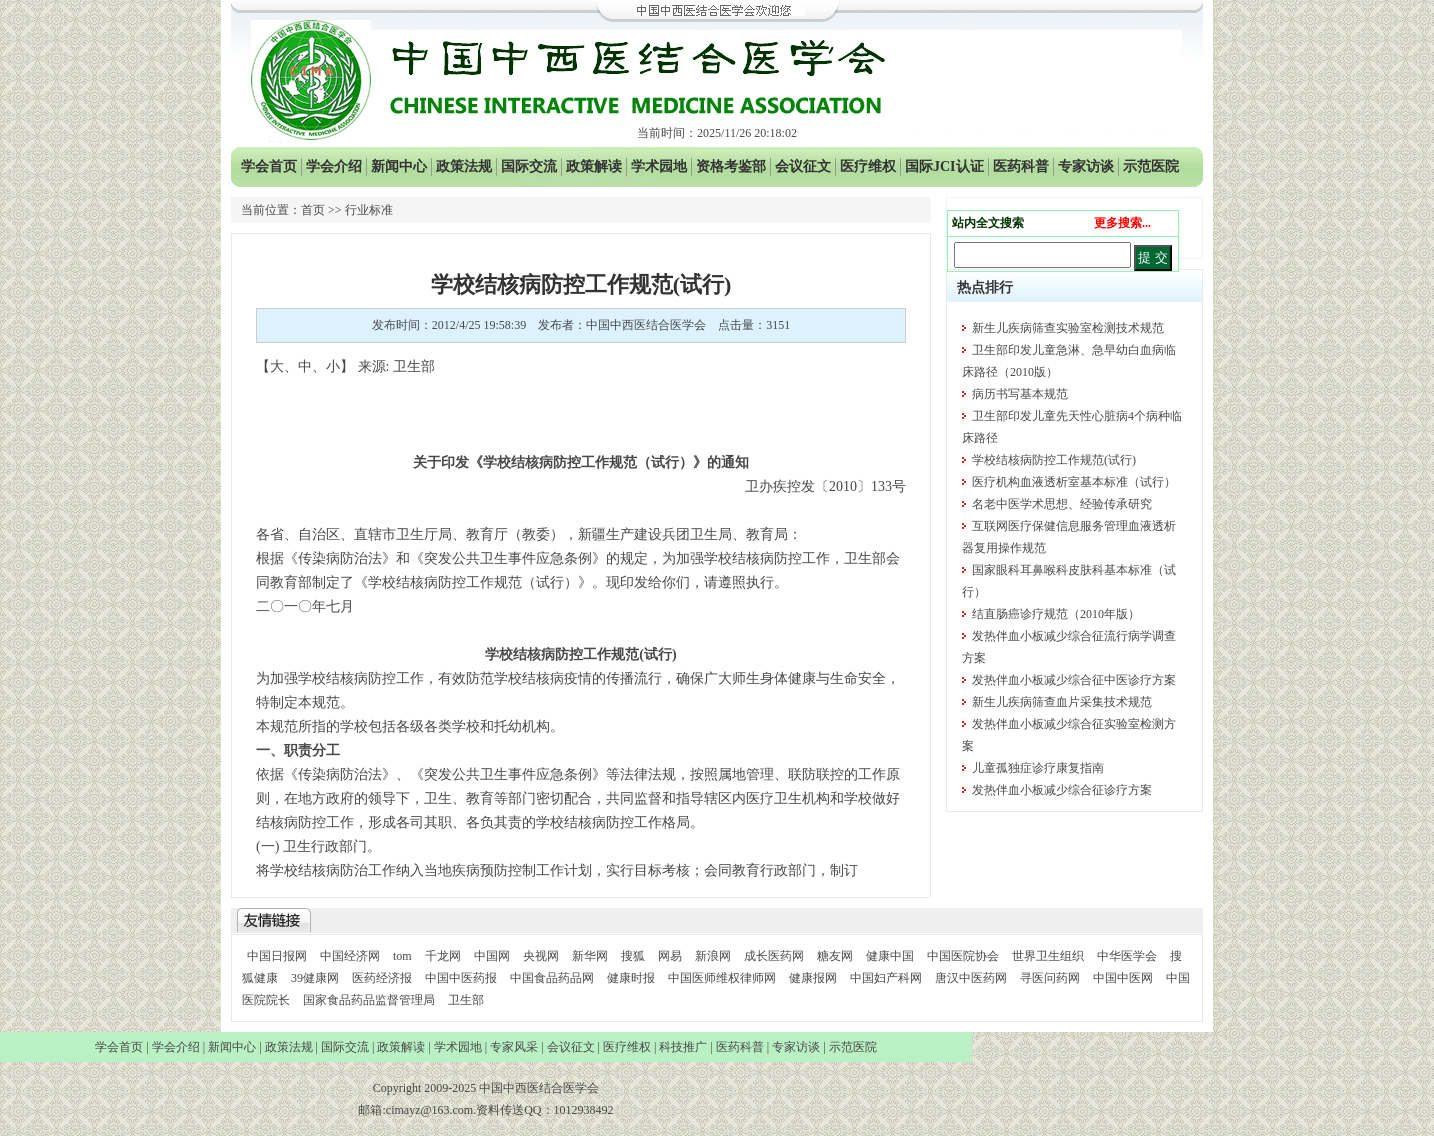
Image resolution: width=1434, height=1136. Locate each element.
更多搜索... (1122, 223)
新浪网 (713, 956)
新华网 (590, 956)
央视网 (541, 956)
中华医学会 (1127, 956)
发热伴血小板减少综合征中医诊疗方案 (1074, 680)
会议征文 (803, 166)
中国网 (492, 956)
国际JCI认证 (944, 166)
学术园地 (659, 166)
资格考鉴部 (731, 166)
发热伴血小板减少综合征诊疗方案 (1062, 790)
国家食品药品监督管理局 (370, 1000)
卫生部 (466, 1000)
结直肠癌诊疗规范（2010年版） (1056, 614)
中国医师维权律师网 (723, 978)
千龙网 (443, 956)
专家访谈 (1086, 166)
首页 (313, 210)
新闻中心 (399, 166)
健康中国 (890, 956)
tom (402, 956)
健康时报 (631, 978)
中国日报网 (277, 956)
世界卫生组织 (1048, 956)
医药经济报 (382, 978)
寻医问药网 (1050, 978)
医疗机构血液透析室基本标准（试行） (1074, 482)
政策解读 (594, 166)
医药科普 (1021, 166)
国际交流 (529, 166)
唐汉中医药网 (971, 978)
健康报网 (813, 978)
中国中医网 (1123, 978)
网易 (670, 956)
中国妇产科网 (886, 978)
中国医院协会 (963, 956)
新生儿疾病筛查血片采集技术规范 (1062, 702)
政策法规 (464, 166)
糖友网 (835, 956)
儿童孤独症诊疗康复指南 (1038, 768)
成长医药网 (774, 956)
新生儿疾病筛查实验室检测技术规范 (1068, 328)
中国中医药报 (461, 978)
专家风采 (514, 1047)
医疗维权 (868, 166)
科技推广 (683, 1047)
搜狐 (633, 956)
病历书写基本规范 (1020, 394)
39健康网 (315, 978)
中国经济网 (350, 956)
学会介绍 (334, 166)
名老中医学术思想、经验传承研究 (1062, 504)
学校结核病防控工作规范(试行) (1054, 460)
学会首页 (269, 166)
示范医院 (1151, 166)
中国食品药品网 (552, 978)
